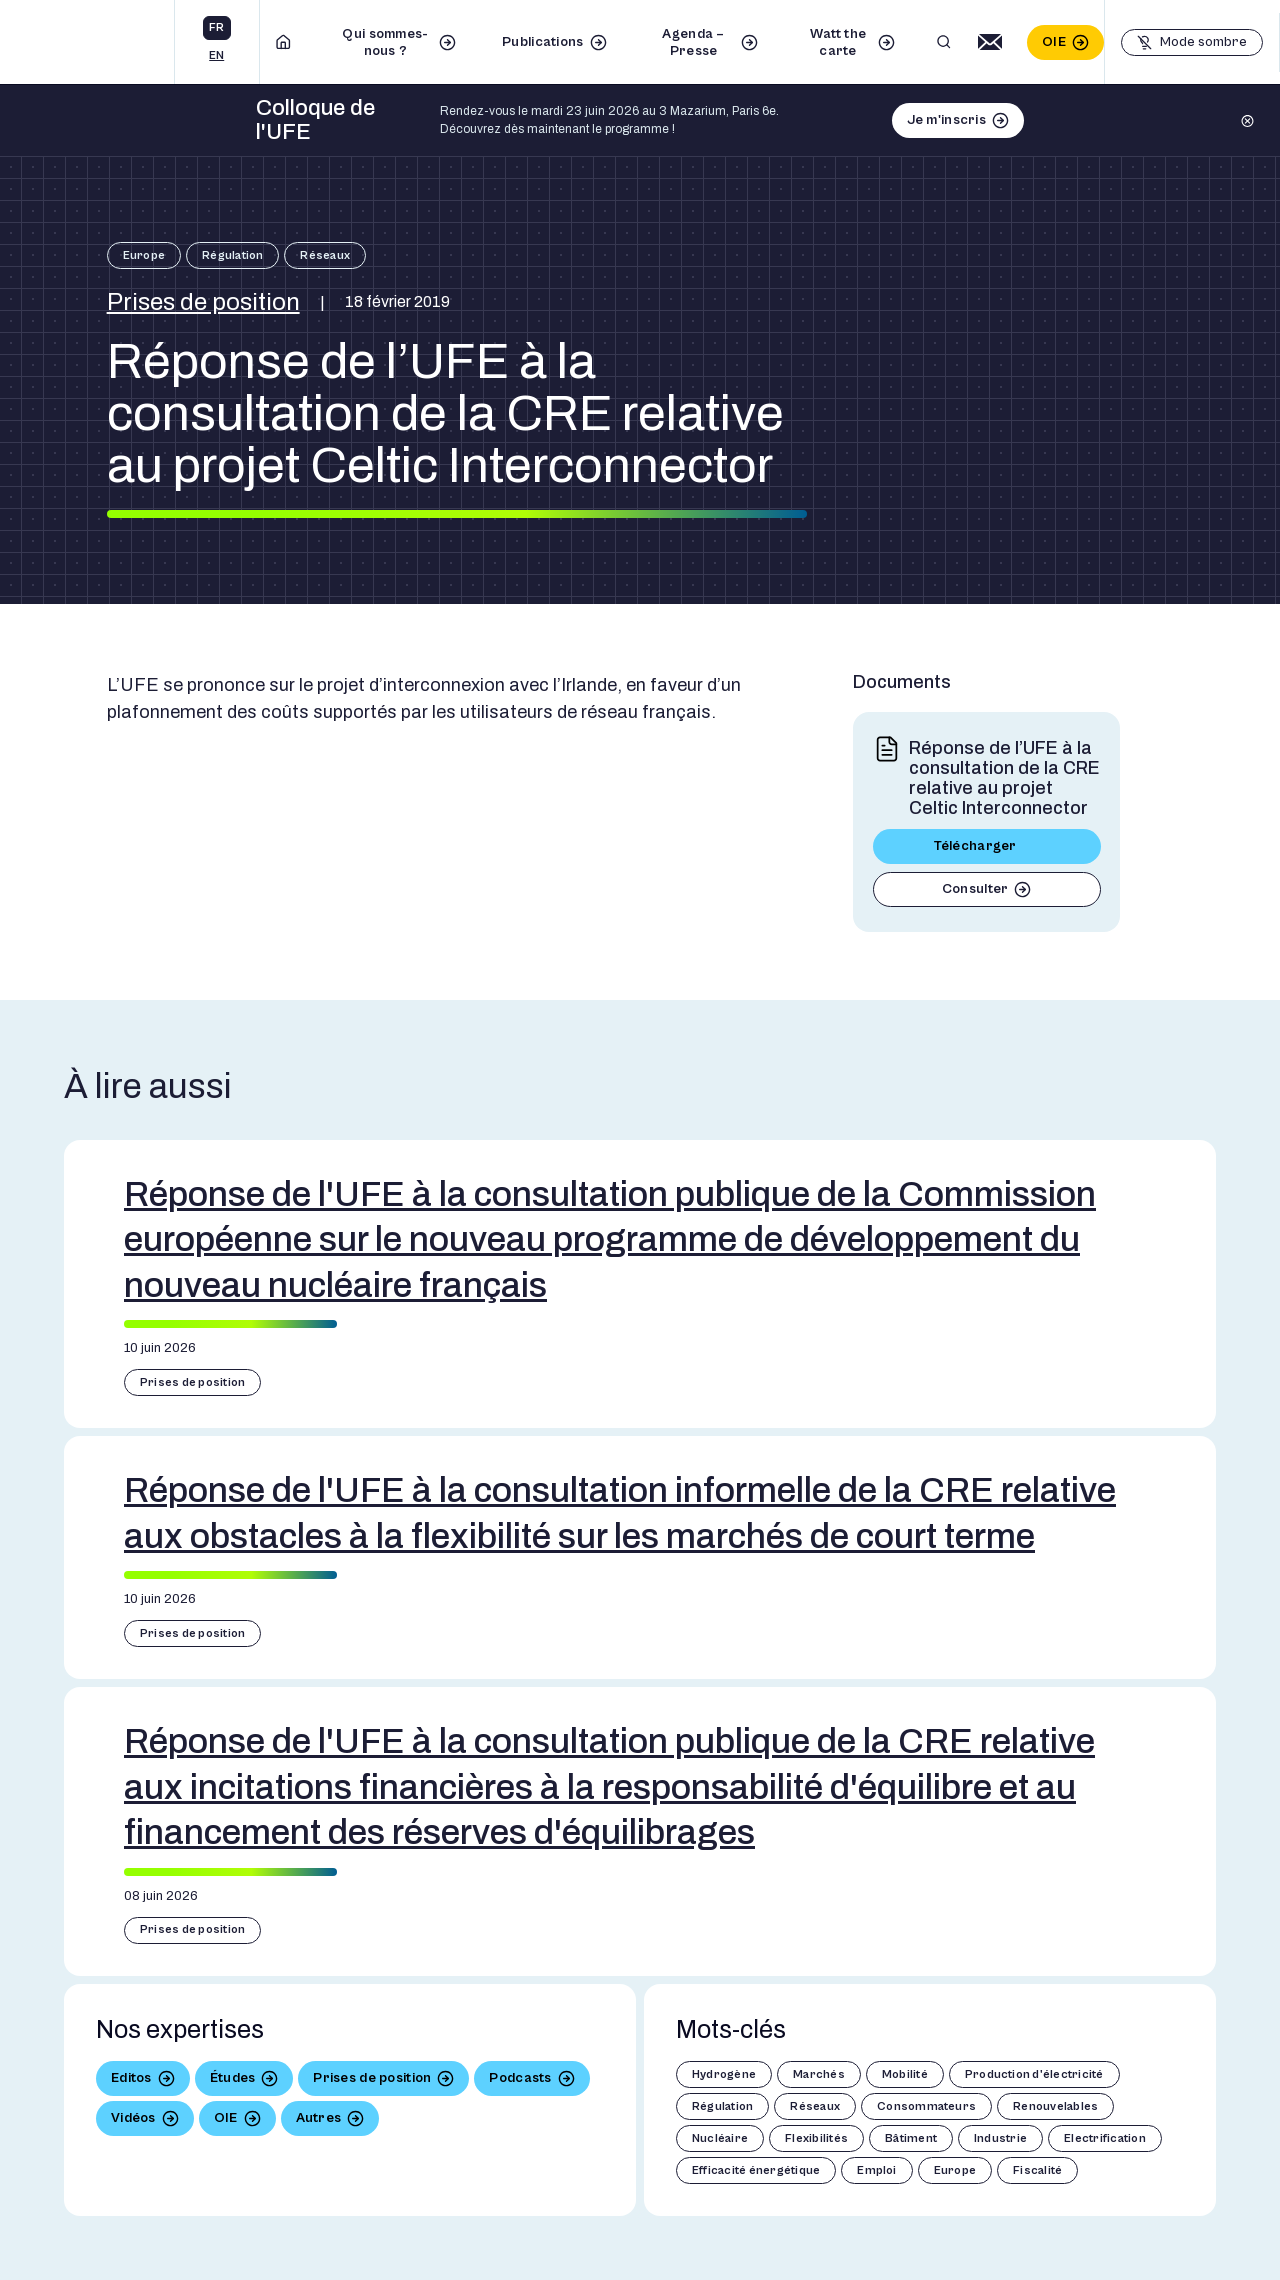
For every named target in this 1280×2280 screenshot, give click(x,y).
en (216, 55)
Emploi (876, 2170)
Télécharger (975, 846)
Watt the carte (838, 42)
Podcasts (520, 2078)
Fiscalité (1037, 2170)
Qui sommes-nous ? (385, 42)
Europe (144, 255)
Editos (131, 2078)
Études (233, 2078)
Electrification (1105, 2138)
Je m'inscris (946, 120)
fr (216, 27)
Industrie (1000, 2138)
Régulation (232, 255)
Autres (319, 2118)
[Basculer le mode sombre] (1192, 42)
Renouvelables (1055, 2106)
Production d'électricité (1034, 2074)
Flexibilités (816, 2138)
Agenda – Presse (693, 42)
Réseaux (325, 255)
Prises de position (203, 302)
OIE (1054, 42)
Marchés (819, 2074)
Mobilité (905, 2074)
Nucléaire (720, 2138)
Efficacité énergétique (756, 2170)
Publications (542, 42)
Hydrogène (724, 2074)
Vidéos (133, 2118)
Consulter (975, 889)
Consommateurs (926, 2106)
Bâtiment (911, 2138)
